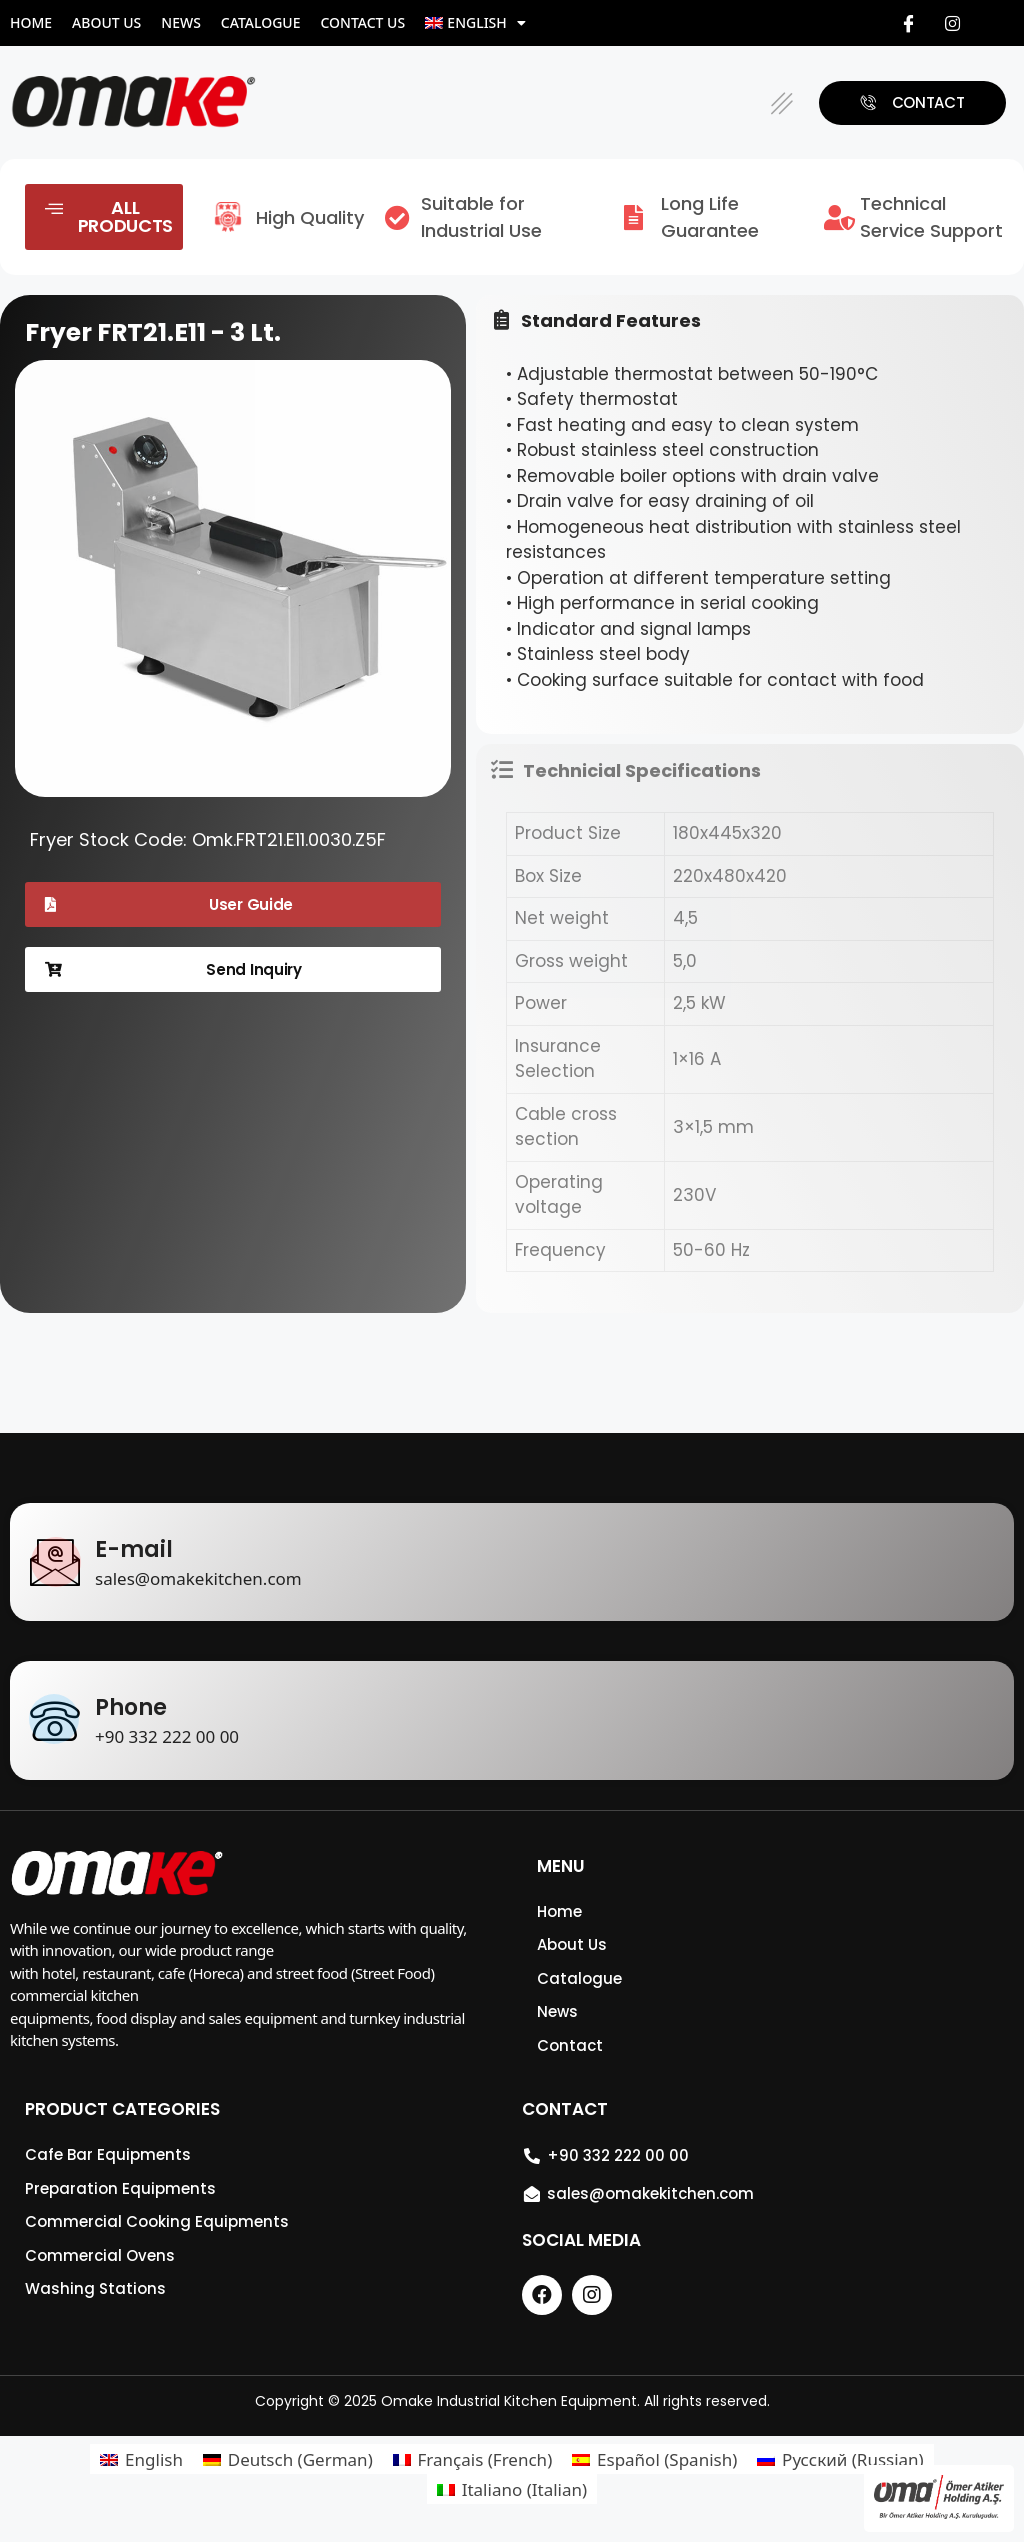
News (181, 22)
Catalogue (261, 22)
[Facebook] (908, 23)
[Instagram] (953, 23)
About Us (106, 22)
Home (31, 22)
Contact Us (362, 22)
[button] (782, 102)
